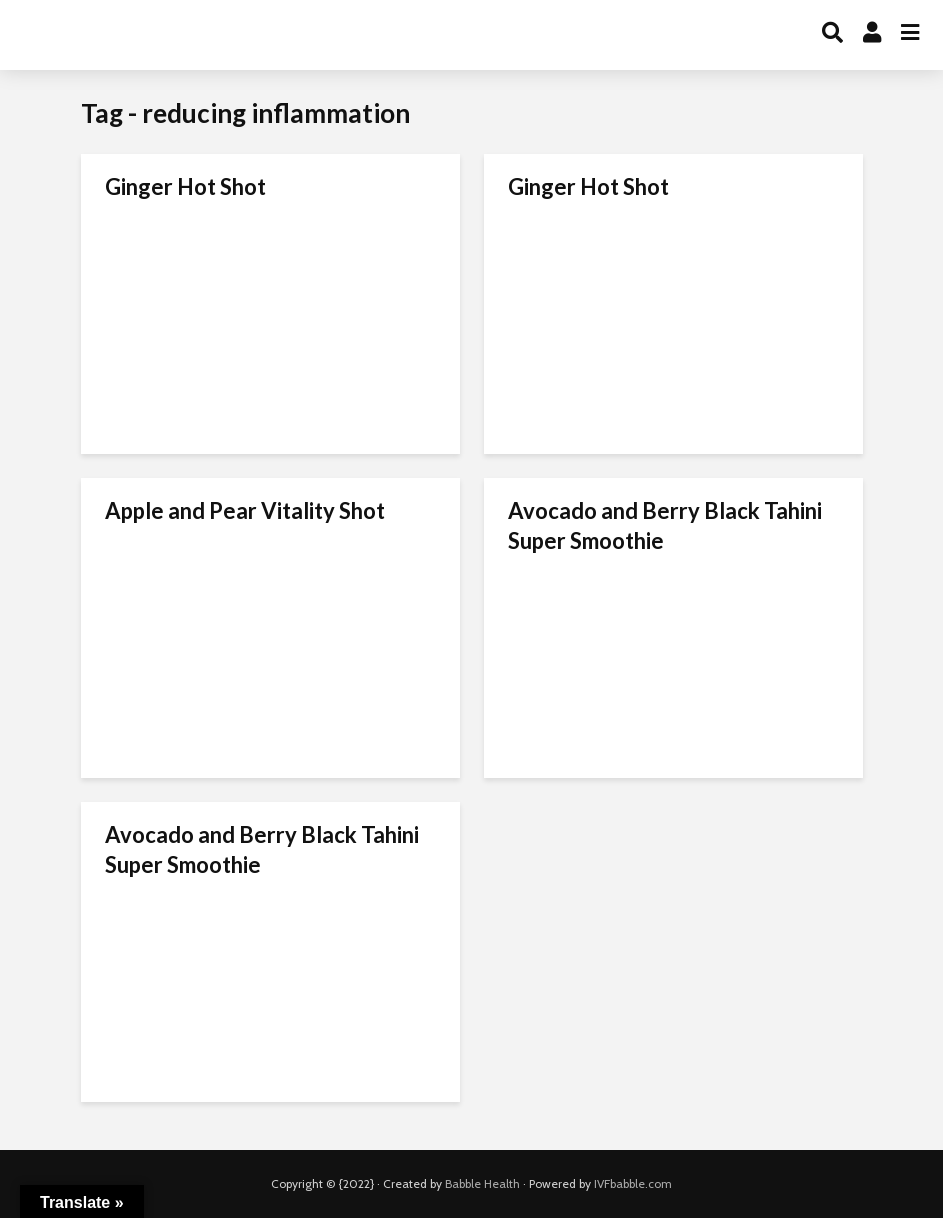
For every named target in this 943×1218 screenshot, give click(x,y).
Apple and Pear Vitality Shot (245, 510)
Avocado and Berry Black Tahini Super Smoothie (665, 525)
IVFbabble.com (633, 1183)
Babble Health (482, 1183)
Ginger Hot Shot (185, 186)
